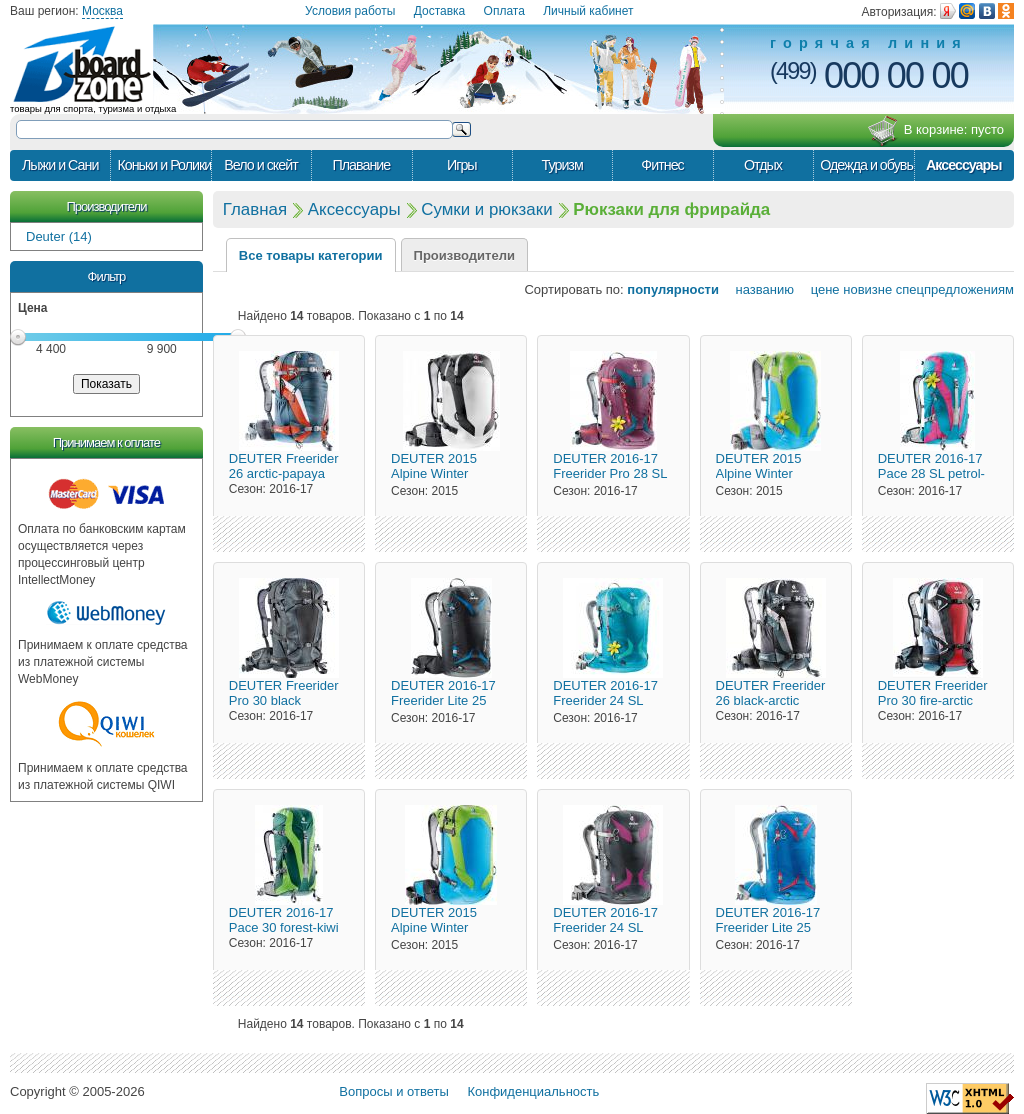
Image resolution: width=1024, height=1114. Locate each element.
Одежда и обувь (866, 165)
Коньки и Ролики (163, 165)
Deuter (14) (59, 236)
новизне (867, 289)
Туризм (562, 165)
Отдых (763, 165)
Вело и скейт (260, 165)
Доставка (440, 11)
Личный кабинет (588, 11)
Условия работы (350, 11)
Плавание (361, 165)
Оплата (504, 11)
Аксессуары (964, 165)
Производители (106, 206)
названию (758, 289)
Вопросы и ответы (393, 1091)
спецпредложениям (955, 289)
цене (819, 289)
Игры (462, 165)
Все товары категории (311, 255)
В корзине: (935, 131)
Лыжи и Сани (60, 165)
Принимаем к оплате (106, 442)
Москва (102, 11)
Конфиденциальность (533, 1091)
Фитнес (662, 165)
